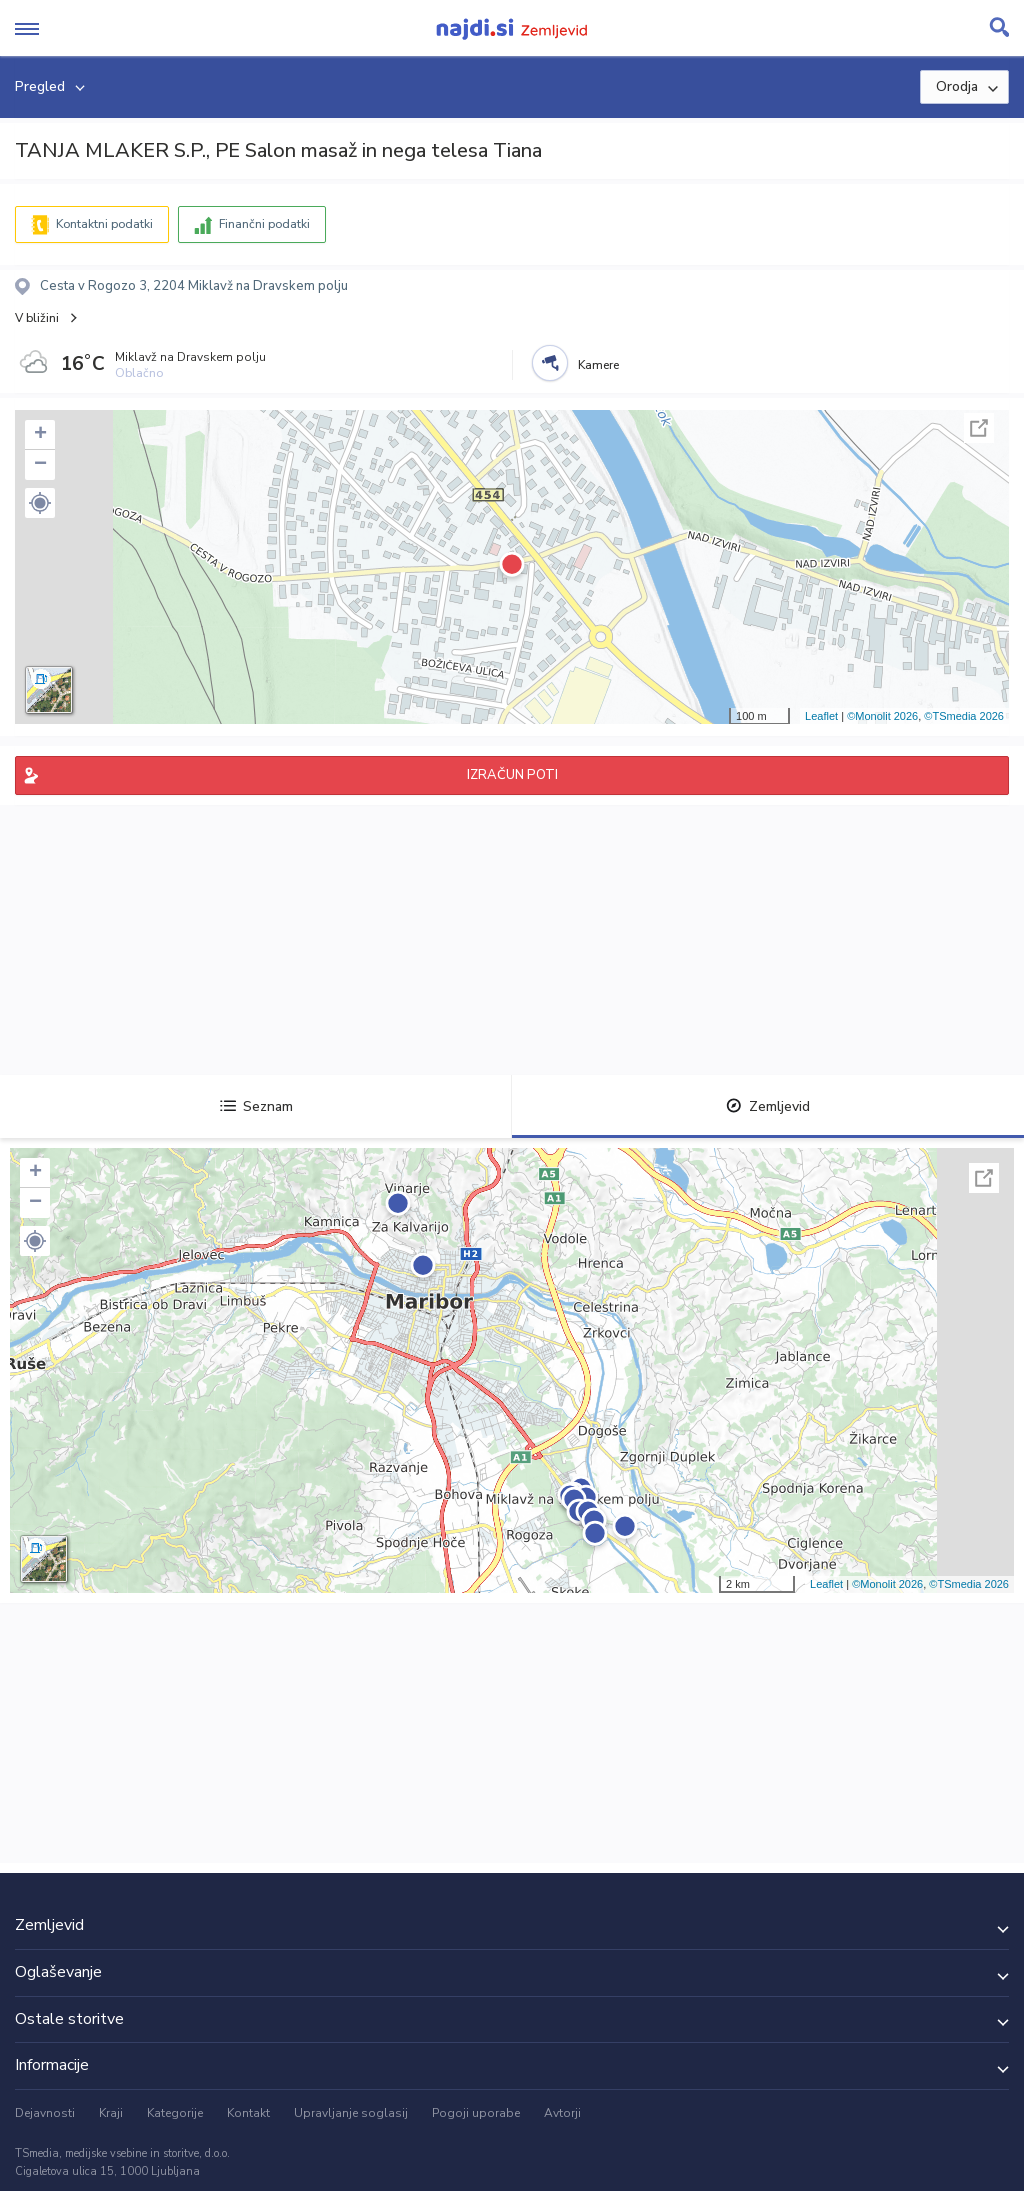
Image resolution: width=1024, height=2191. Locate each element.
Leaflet (821, 716)
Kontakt (248, 2113)
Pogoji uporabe (476, 2113)
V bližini (37, 318)
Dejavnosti (45, 2113)
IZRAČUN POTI (512, 775)
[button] (40, 503)
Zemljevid (768, 1106)
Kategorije (175, 2113)
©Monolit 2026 (882, 716)
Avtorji (562, 2113)
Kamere (598, 365)
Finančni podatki (264, 224)
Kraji (111, 2113)
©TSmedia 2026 (964, 716)
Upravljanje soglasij (351, 2113)
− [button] (40, 465)
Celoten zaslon (979, 428)
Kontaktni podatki (104, 224)
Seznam (256, 1106)
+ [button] (40, 435)
